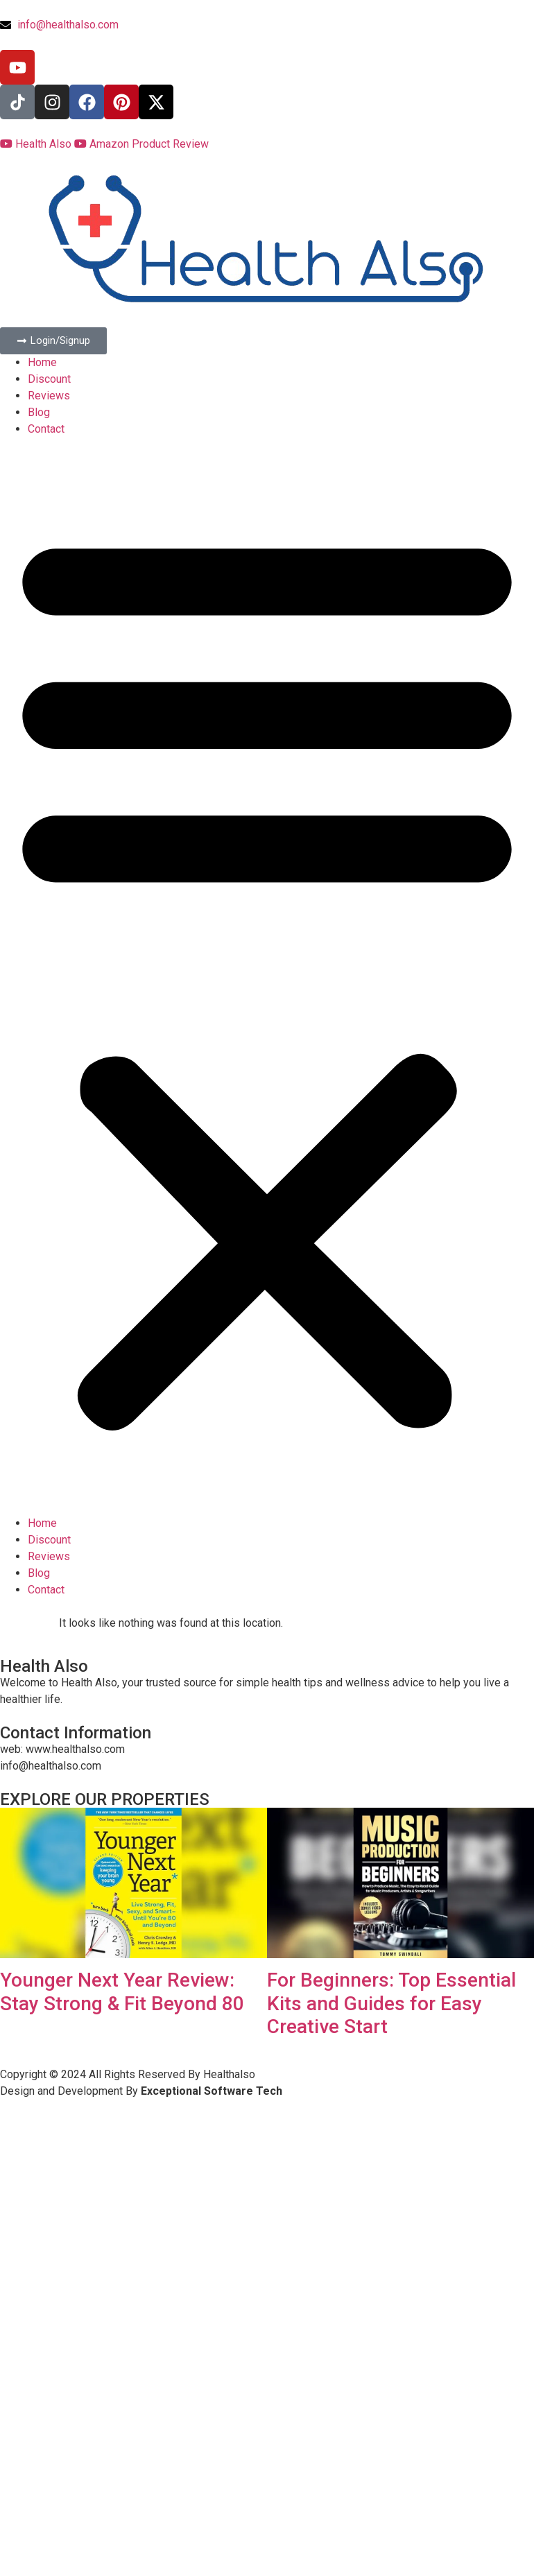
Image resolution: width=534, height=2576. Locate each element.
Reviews (49, 395)
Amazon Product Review (141, 143)
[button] (267, 976)
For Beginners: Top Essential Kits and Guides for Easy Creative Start (391, 2003)
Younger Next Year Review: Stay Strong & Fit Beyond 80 (122, 1992)
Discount (49, 379)
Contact (46, 428)
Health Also (37, 143)
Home (42, 362)
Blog (39, 412)
